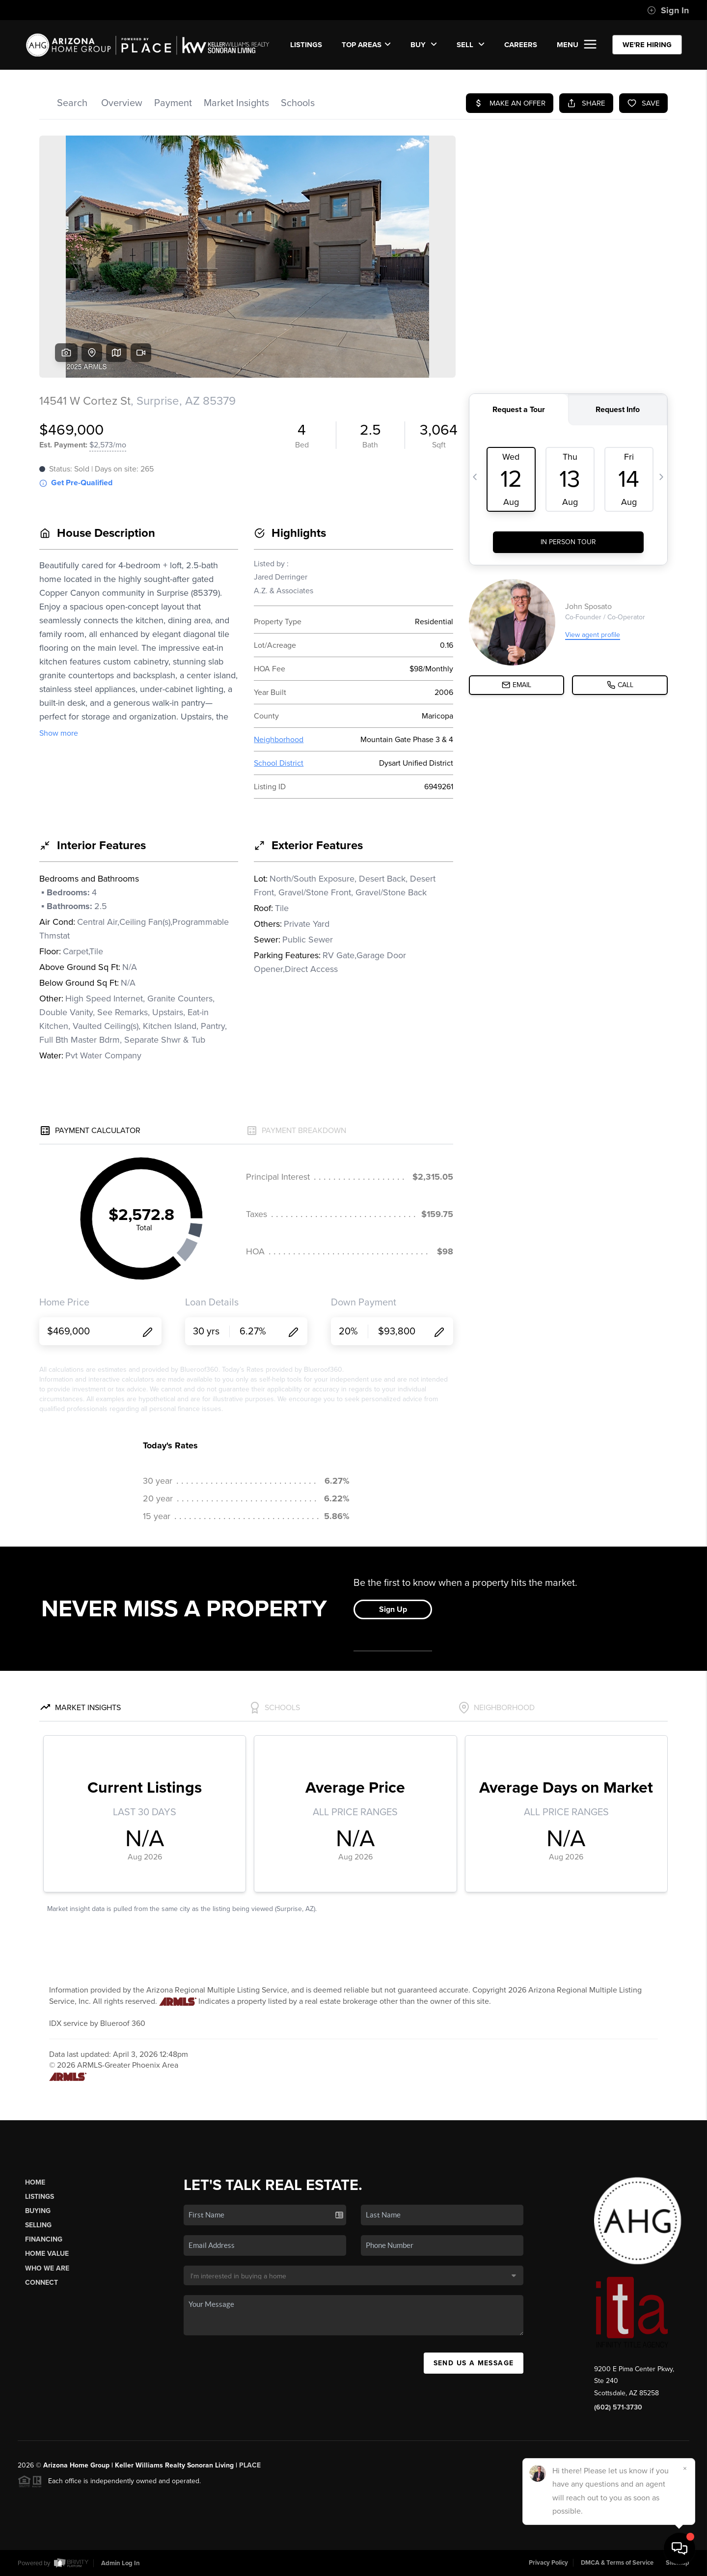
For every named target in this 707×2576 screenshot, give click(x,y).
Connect (41, 2282)
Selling (38, 2225)
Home (35, 2182)
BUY (423, 44)
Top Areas (366, 44)
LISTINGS (306, 44)
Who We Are (47, 2268)
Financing (43, 2239)
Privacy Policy (548, 2563)
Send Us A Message (474, 2363)
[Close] (685, 2468)
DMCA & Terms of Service (617, 2563)
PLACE (250, 2465)
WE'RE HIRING (647, 44)
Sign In (668, 10)
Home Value (47, 2253)
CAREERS (520, 44)
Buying (38, 2211)
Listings (39, 2196)
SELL (471, 44)
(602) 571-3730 (618, 2407)
